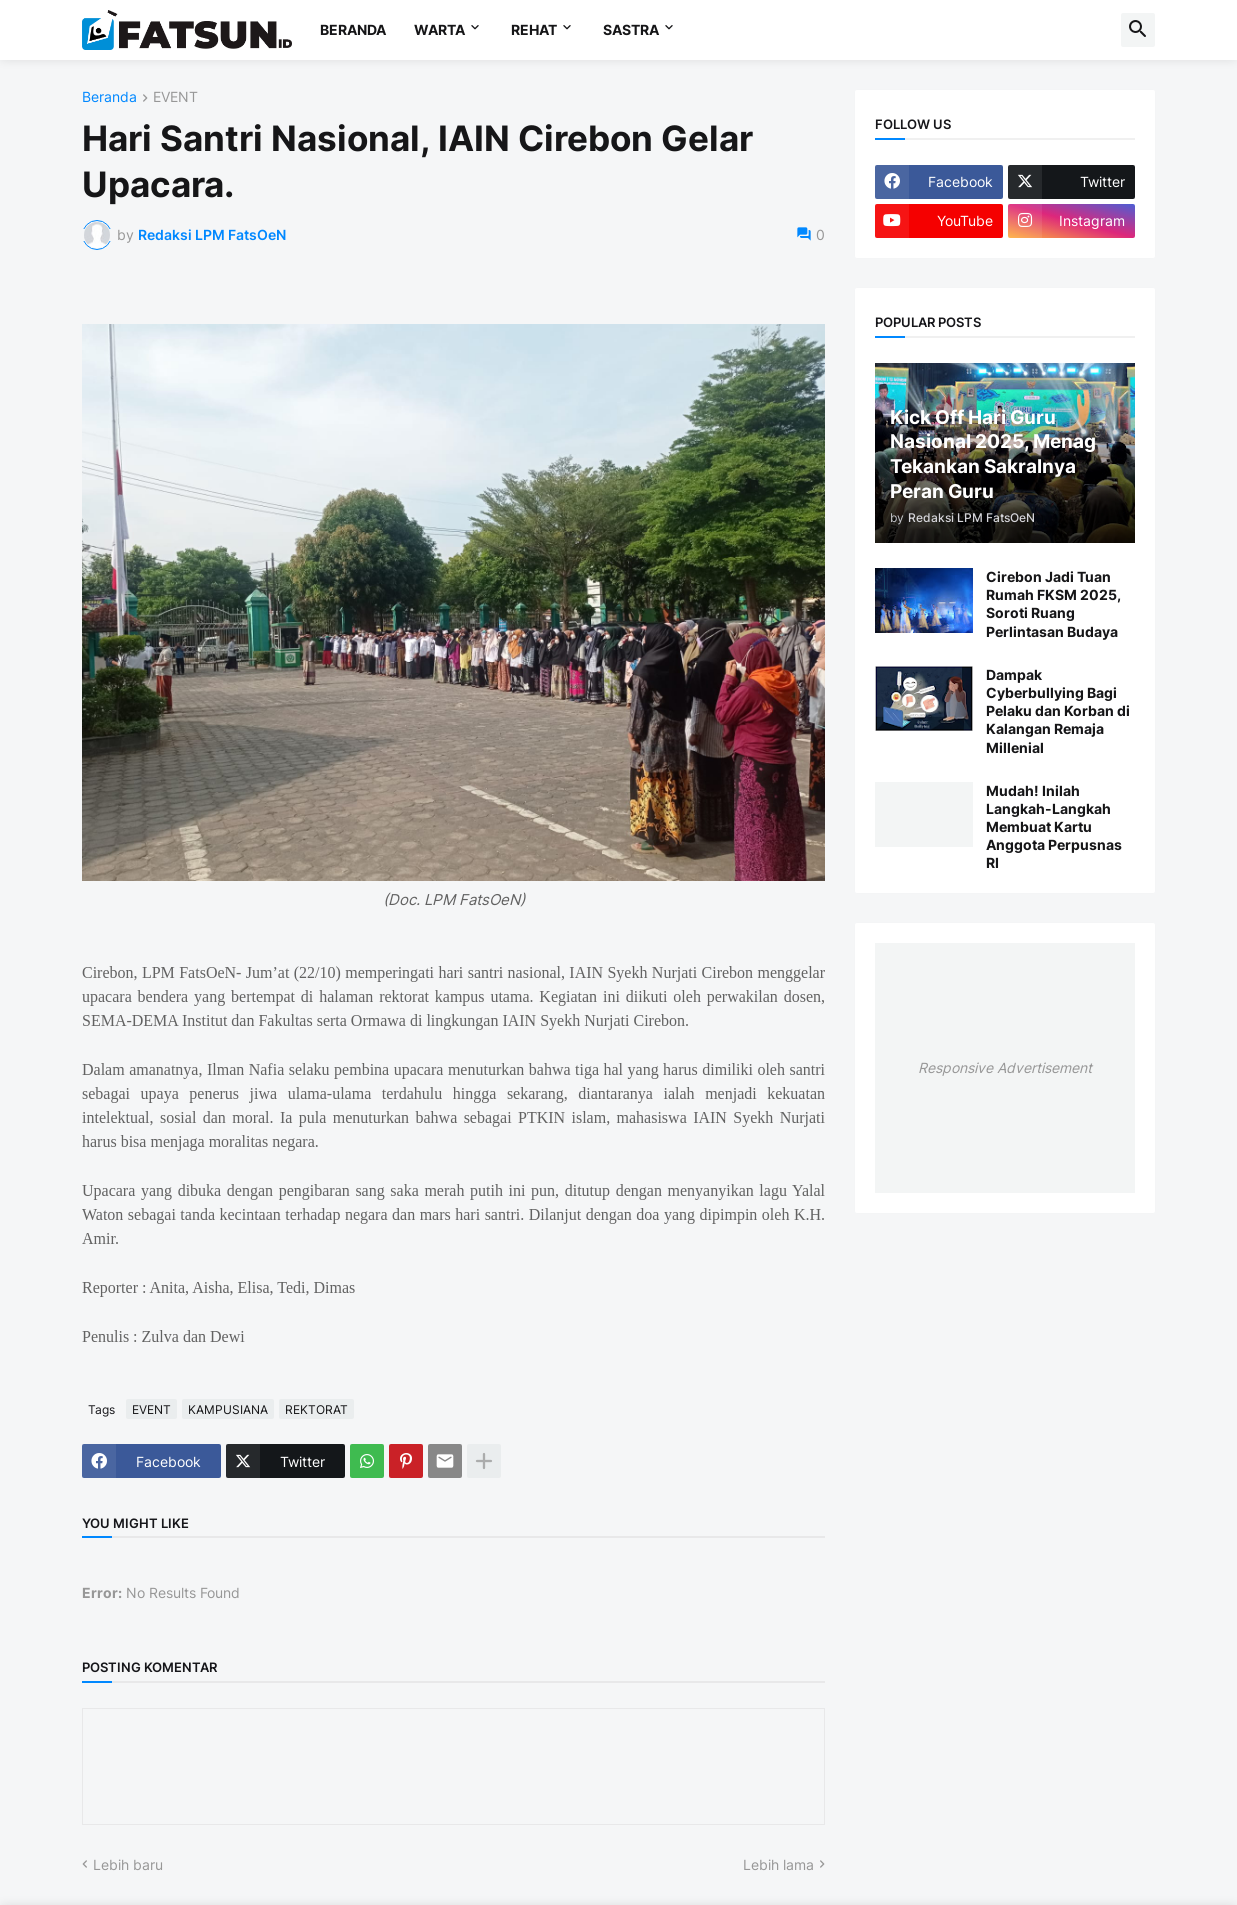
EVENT (175, 97)
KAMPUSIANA (228, 1409)
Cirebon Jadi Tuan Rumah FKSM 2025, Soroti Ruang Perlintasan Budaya (1053, 604)
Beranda (109, 97)
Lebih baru (128, 1864)
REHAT (534, 29)
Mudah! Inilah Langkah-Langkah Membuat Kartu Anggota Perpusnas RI (1054, 827)
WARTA (439, 29)
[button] (1138, 30)
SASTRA (631, 29)
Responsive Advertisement (1005, 1067)
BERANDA (353, 29)
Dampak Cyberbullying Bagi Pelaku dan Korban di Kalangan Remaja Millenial (1058, 711)
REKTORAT (316, 1409)
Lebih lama (778, 1864)
